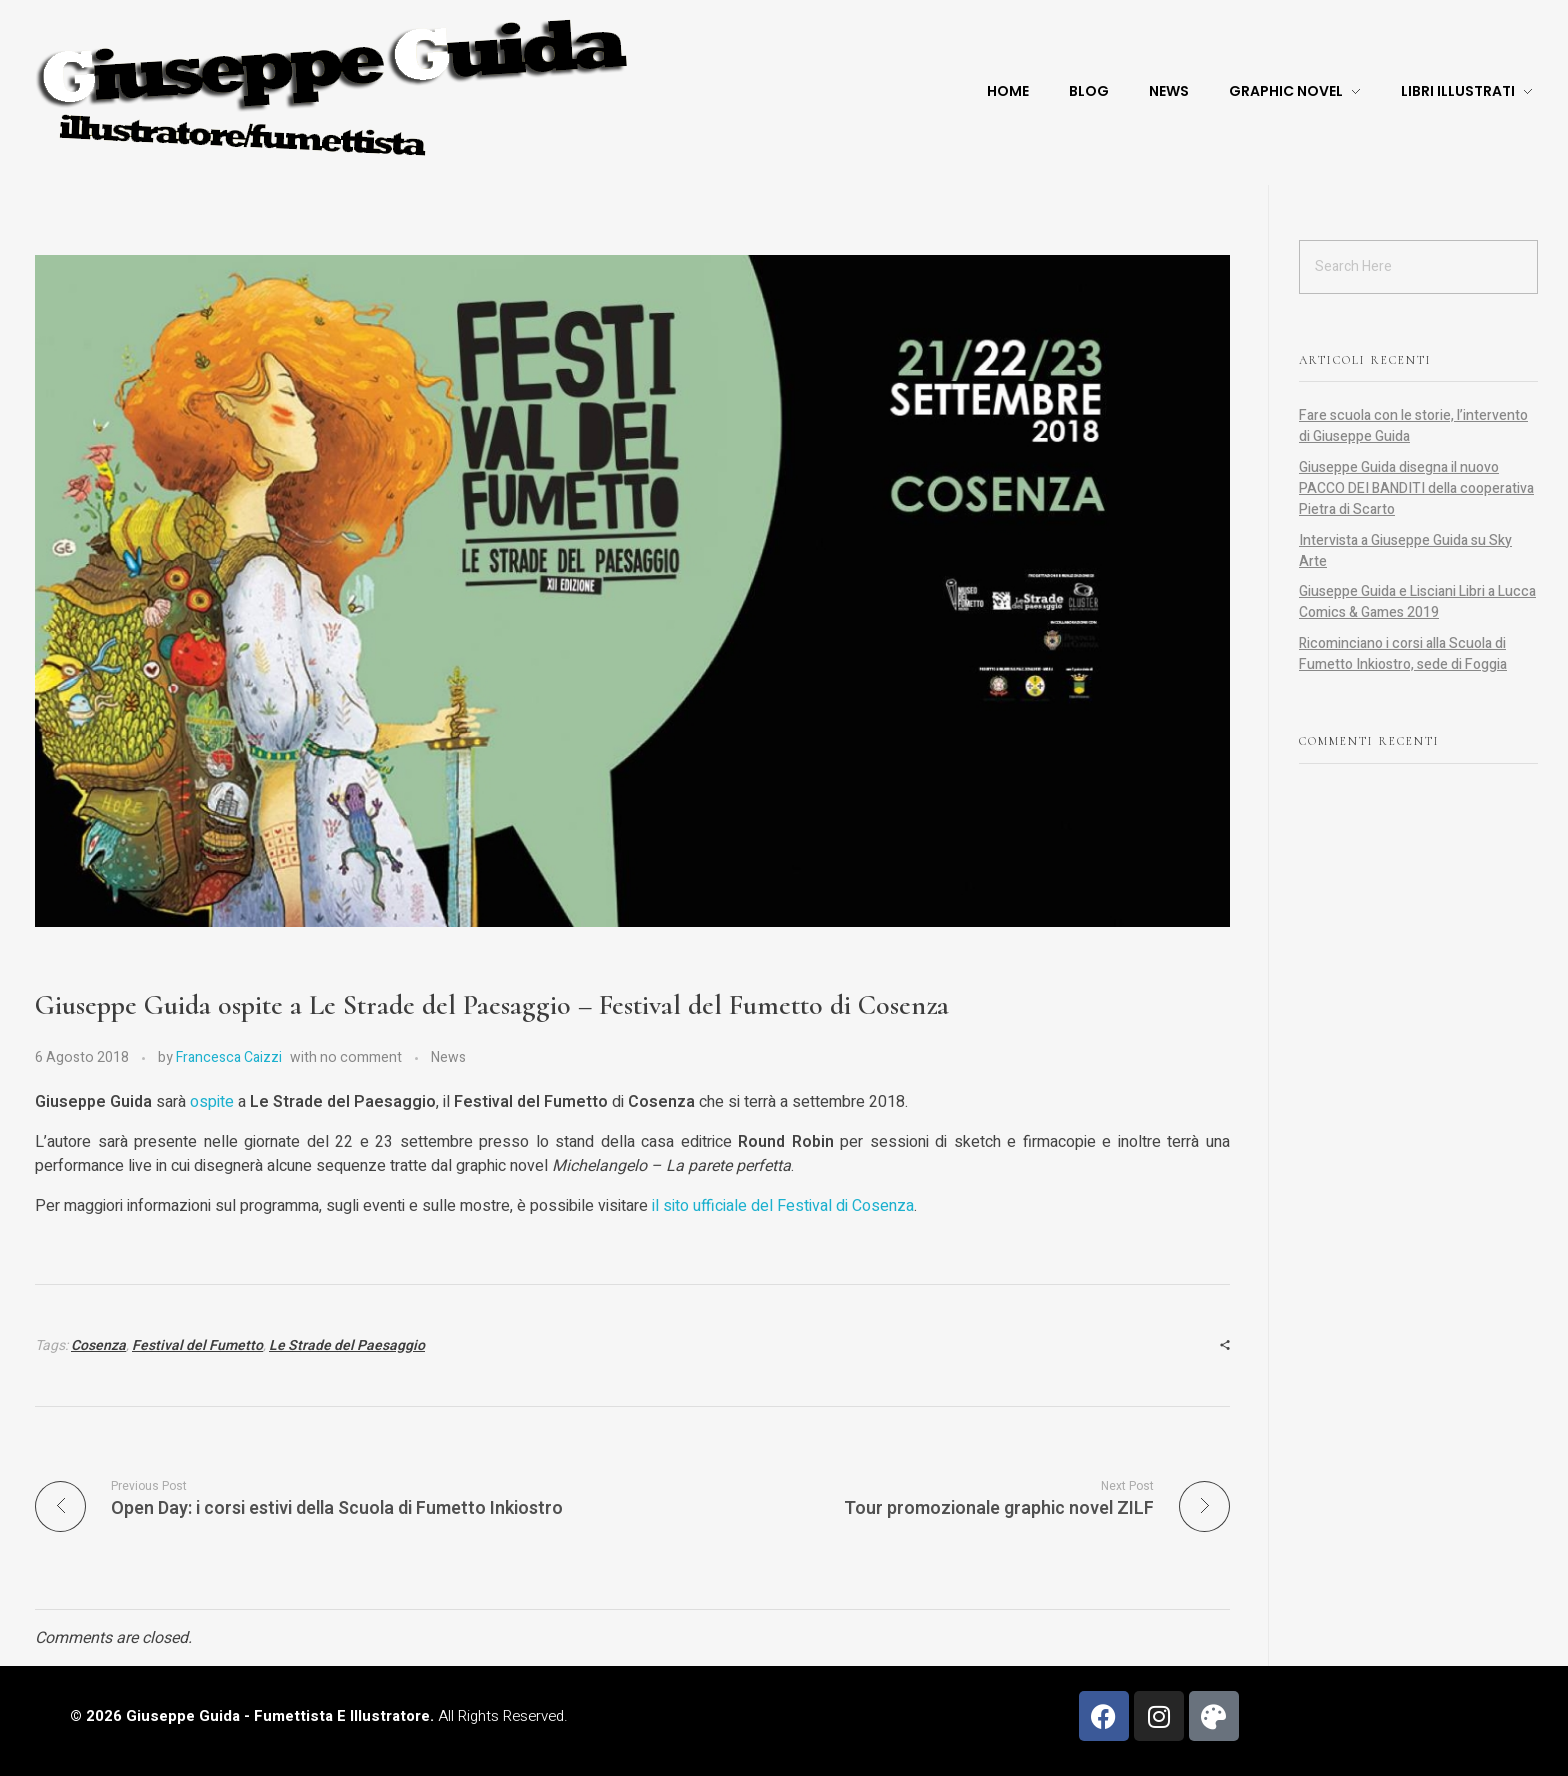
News (448, 1057)
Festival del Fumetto (197, 1345)
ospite (212, 1102)
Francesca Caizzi (229, 1057)
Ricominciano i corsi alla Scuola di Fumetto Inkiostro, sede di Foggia (1403, 654)
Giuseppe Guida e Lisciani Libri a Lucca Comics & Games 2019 (1417, 602)
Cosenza (98, 1345)
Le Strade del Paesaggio (347, 1345)
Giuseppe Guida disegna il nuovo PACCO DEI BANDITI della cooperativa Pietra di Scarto (1416, 488)
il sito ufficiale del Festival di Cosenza (783, 1206)
